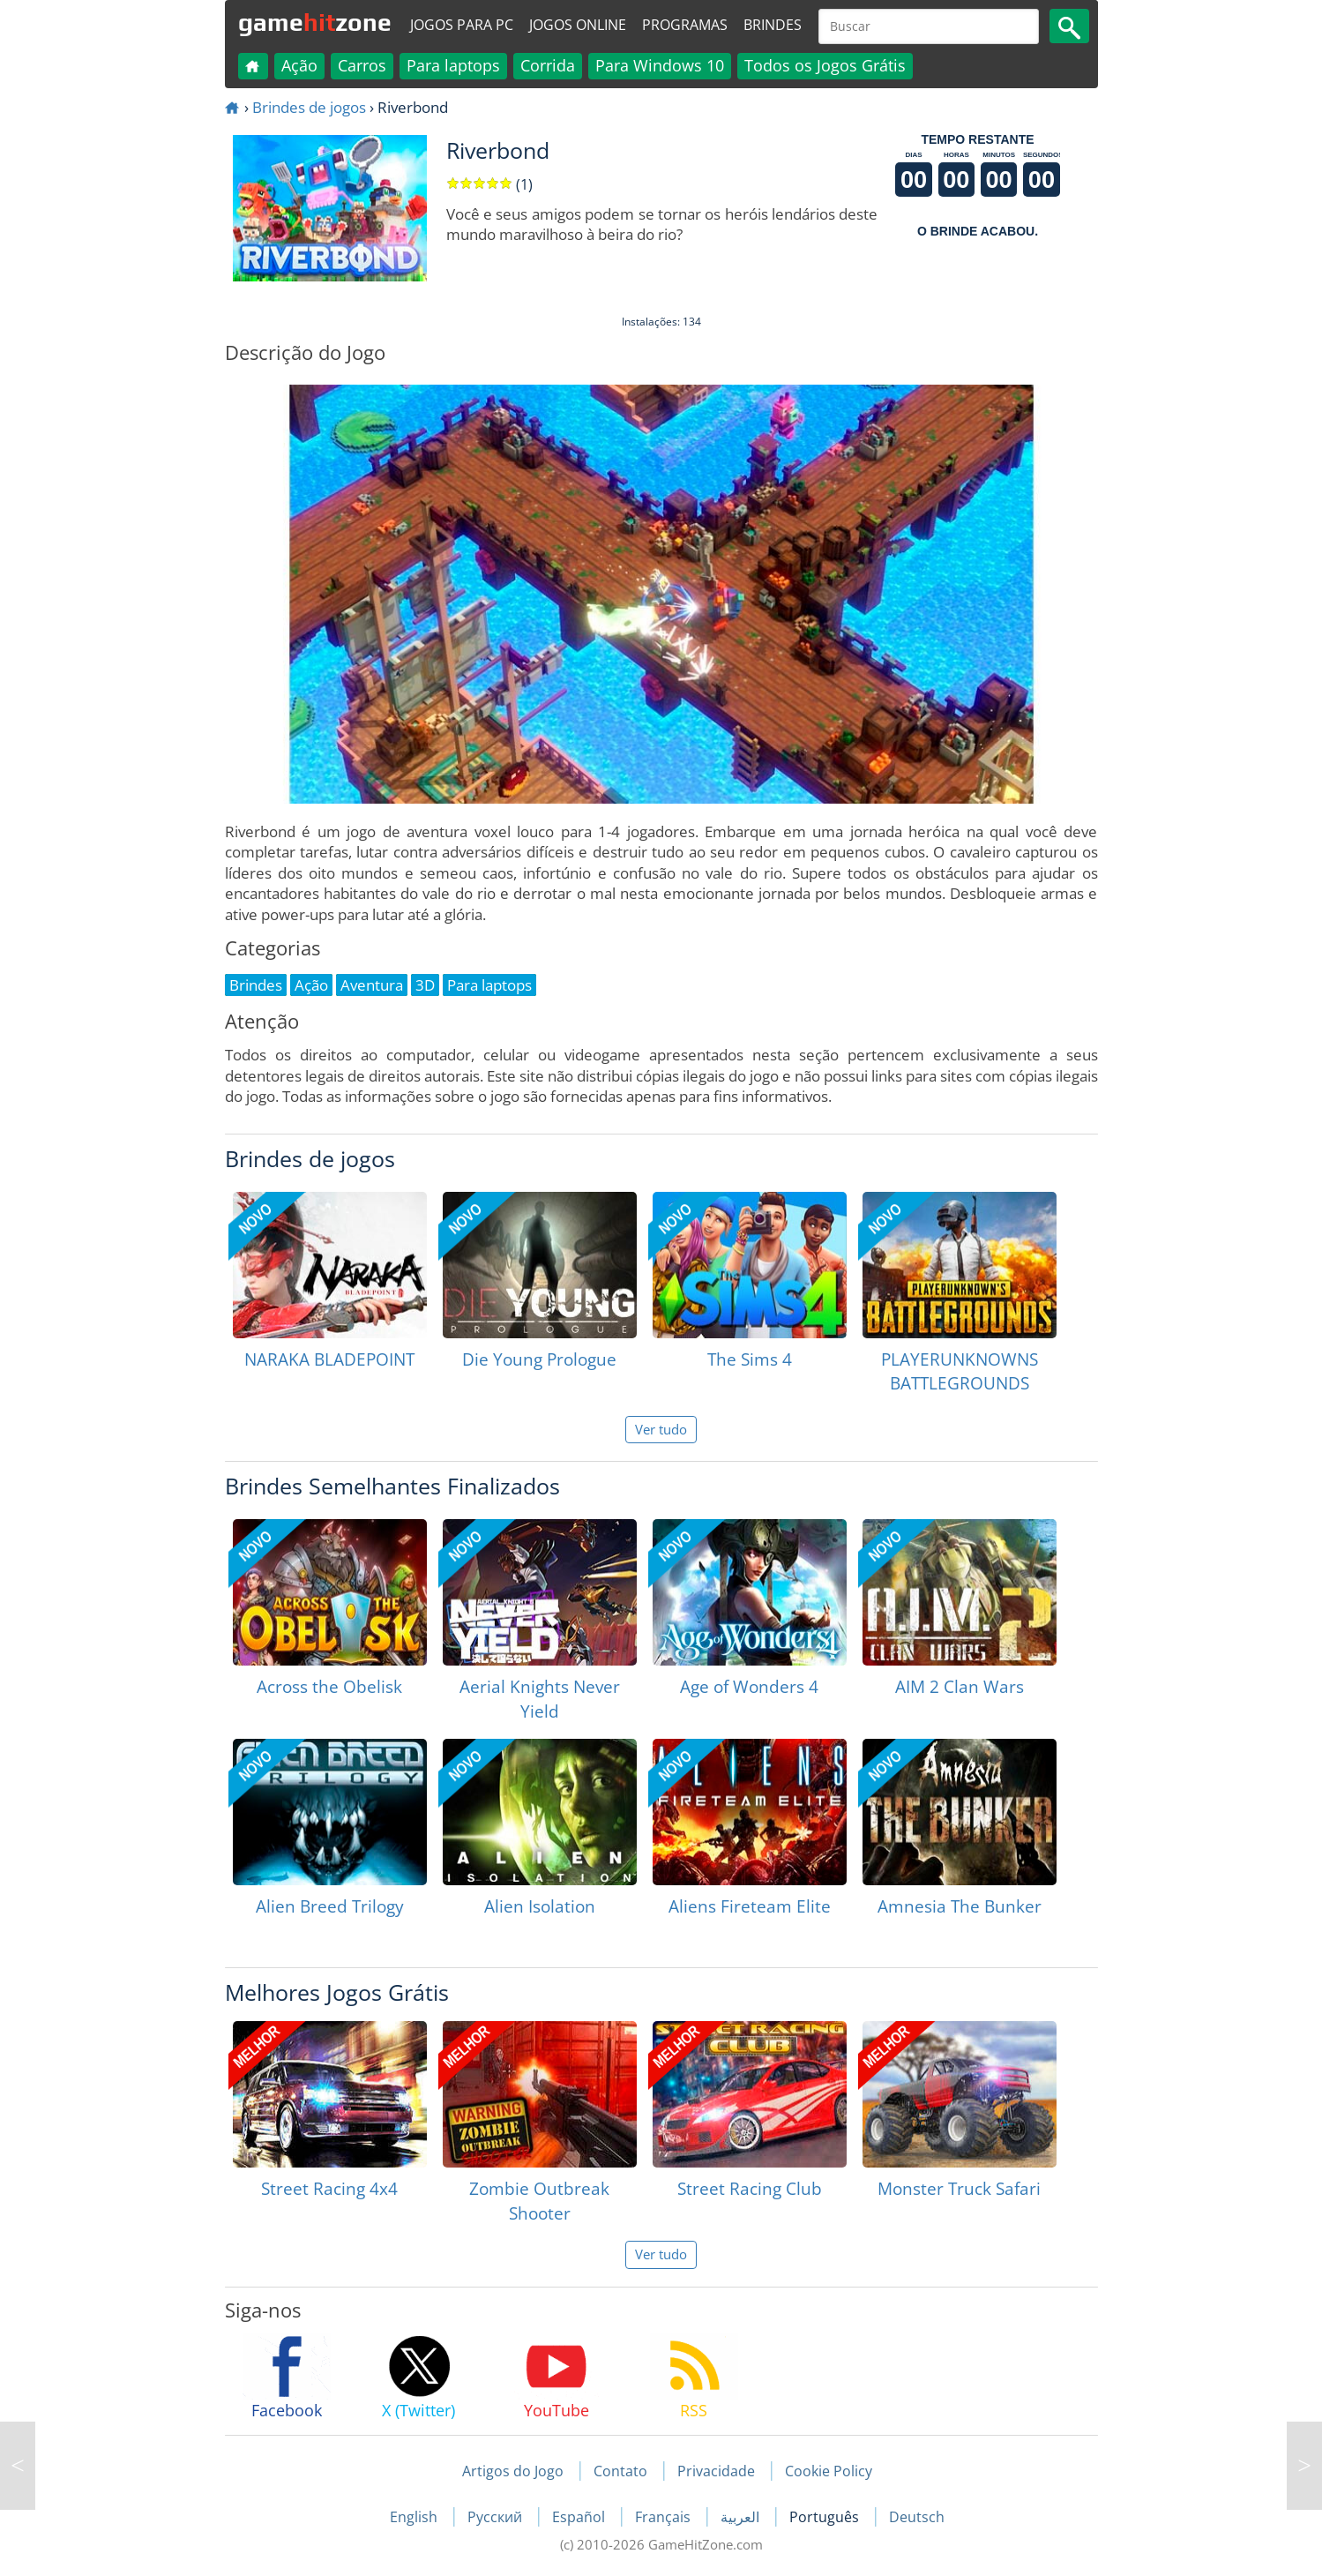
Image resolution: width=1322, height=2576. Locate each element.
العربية (742, 2517)
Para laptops (453, 65)
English (415, 2517)
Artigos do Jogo (513, 2471)
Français (664, 2517)
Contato (620, 2471)
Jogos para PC (461, 24)
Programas (685, 24)
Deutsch (917, 2517)
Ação (299, 65)
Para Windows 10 (659, 65)
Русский (496, 2517)
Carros (362, 65)
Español (580, 2517)
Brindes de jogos (309, 107)
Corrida (547, 65)
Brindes (772, 24)
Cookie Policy (828, 2471)
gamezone (315, 22)
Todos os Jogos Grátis (825, 65)
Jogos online (577, 24)
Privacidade (716, 2471)
